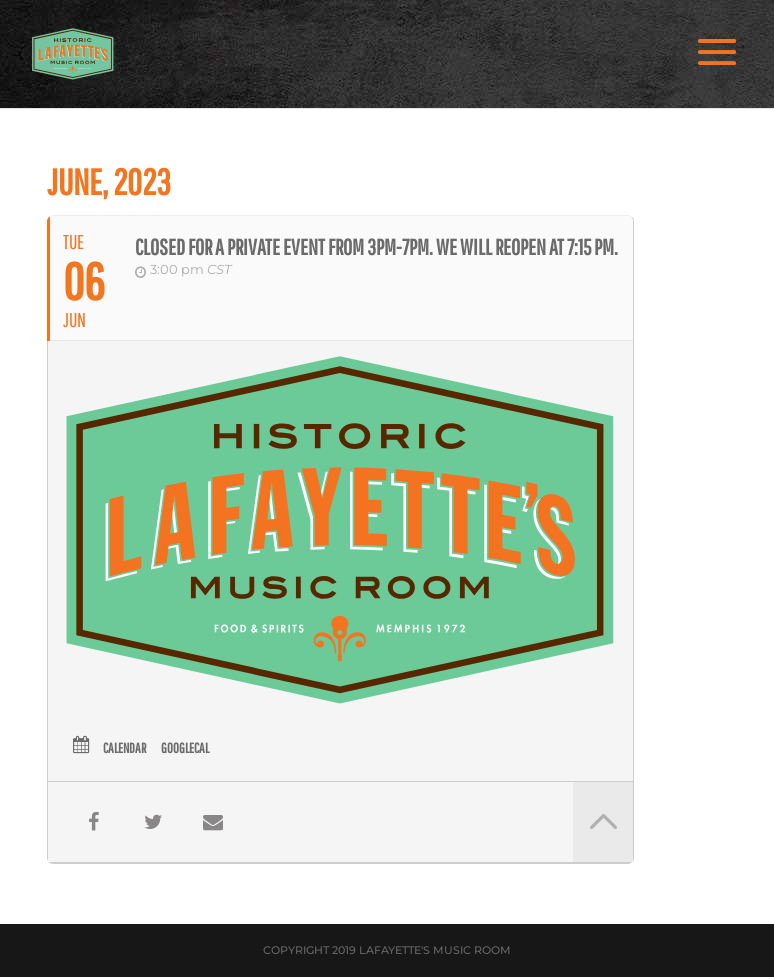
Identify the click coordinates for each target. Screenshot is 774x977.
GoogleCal (185, 748)
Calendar (124, 748)
